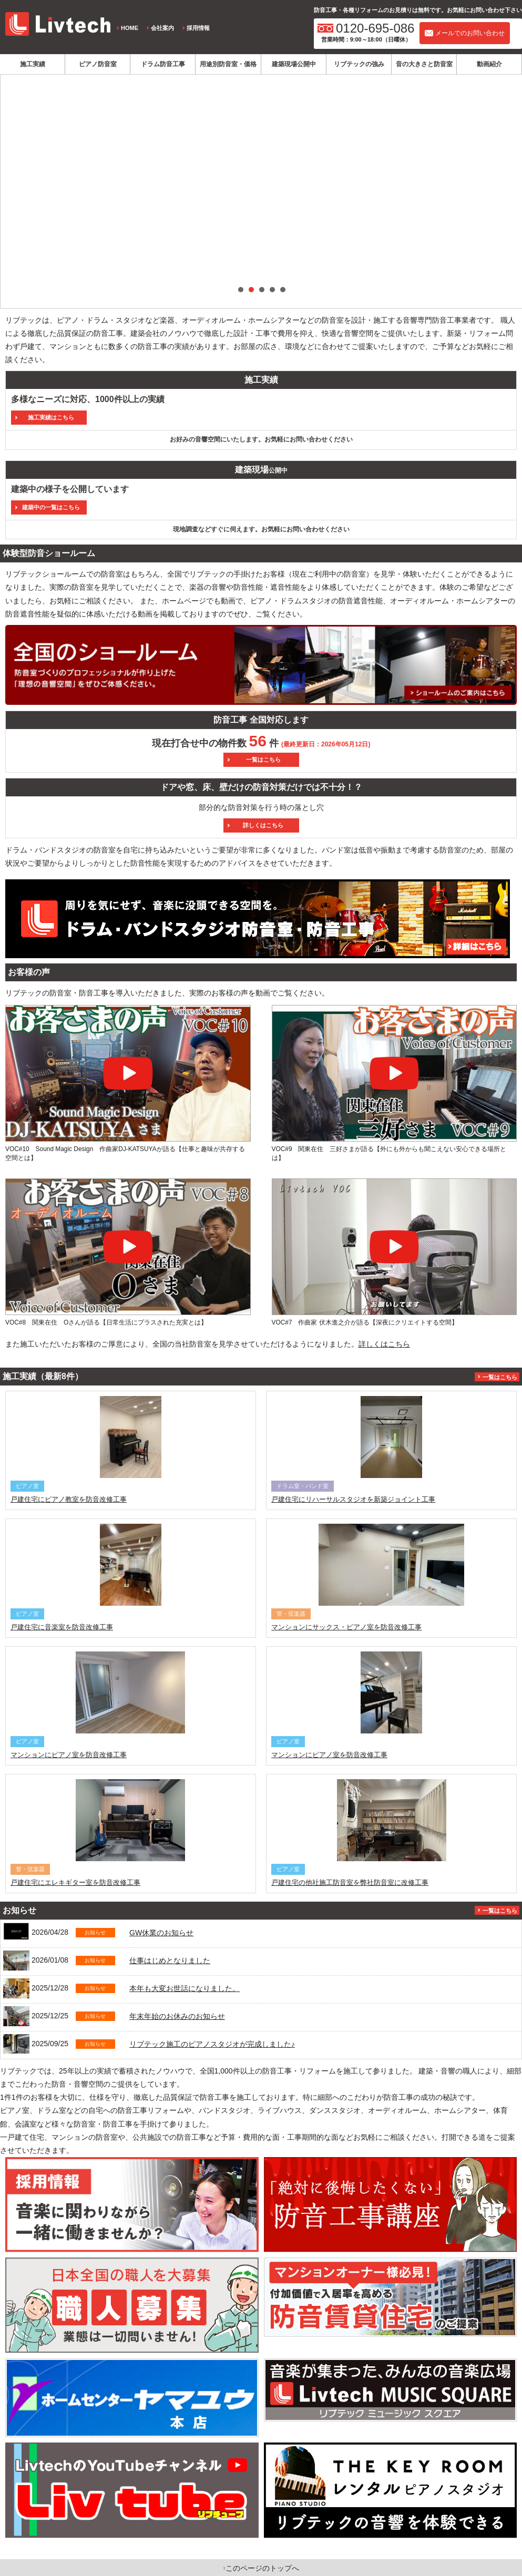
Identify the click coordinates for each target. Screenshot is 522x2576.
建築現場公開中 (294, 64)
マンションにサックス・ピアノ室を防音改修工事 (346, 1627)
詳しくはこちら (384, 1344)
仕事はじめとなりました (169, 1960)
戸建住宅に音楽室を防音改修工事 (62, 1627)
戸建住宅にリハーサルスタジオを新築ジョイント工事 (353, 1499)
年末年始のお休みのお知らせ (177, 2016)
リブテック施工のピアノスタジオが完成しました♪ (212, 2044)
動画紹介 (489, 64)
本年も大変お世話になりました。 (184, 1988)
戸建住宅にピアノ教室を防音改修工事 (69, 1499)
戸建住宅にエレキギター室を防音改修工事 (75, 1882)
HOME (129, 28)
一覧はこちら (500, 1377)
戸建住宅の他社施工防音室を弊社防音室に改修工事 (349, 1882)
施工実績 (32, 64)
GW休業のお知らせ (161, 1932)
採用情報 (198, 28)
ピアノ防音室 (98, 64)
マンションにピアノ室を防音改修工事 (69, 1755)
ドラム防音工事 (163, 64)
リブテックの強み (359, 64)
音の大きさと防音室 (424, 64)
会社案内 (162, 28)
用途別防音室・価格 (228, 64)
